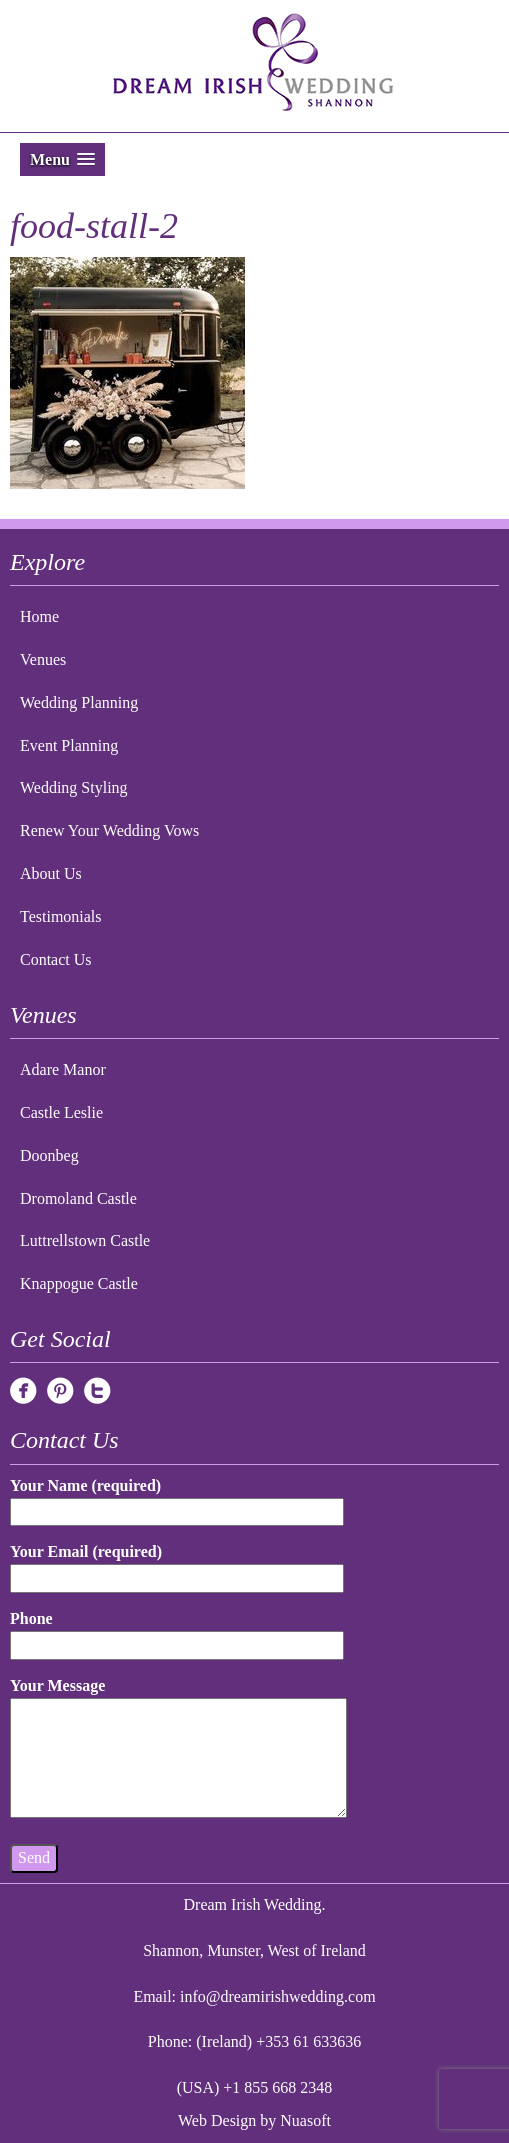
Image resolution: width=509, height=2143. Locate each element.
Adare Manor (63, 1069)
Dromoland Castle (78, 1198)
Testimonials (61, 916)
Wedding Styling (74, 787)
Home (39, 616)
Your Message (178, 1749)
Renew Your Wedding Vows (109, 830)
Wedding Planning (79, 702)
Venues (43, 659)
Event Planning (69, 745)
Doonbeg (49, 1155)
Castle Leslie (61, 1112)
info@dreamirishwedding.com (278, 1996)
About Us (51, 873)
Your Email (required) (177, 1564)
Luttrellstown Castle (85, 1240)
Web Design (217, 2120)
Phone (177, 1631)
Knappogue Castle (79, 1283)
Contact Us (56, 959)
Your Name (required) (177, 1498)
